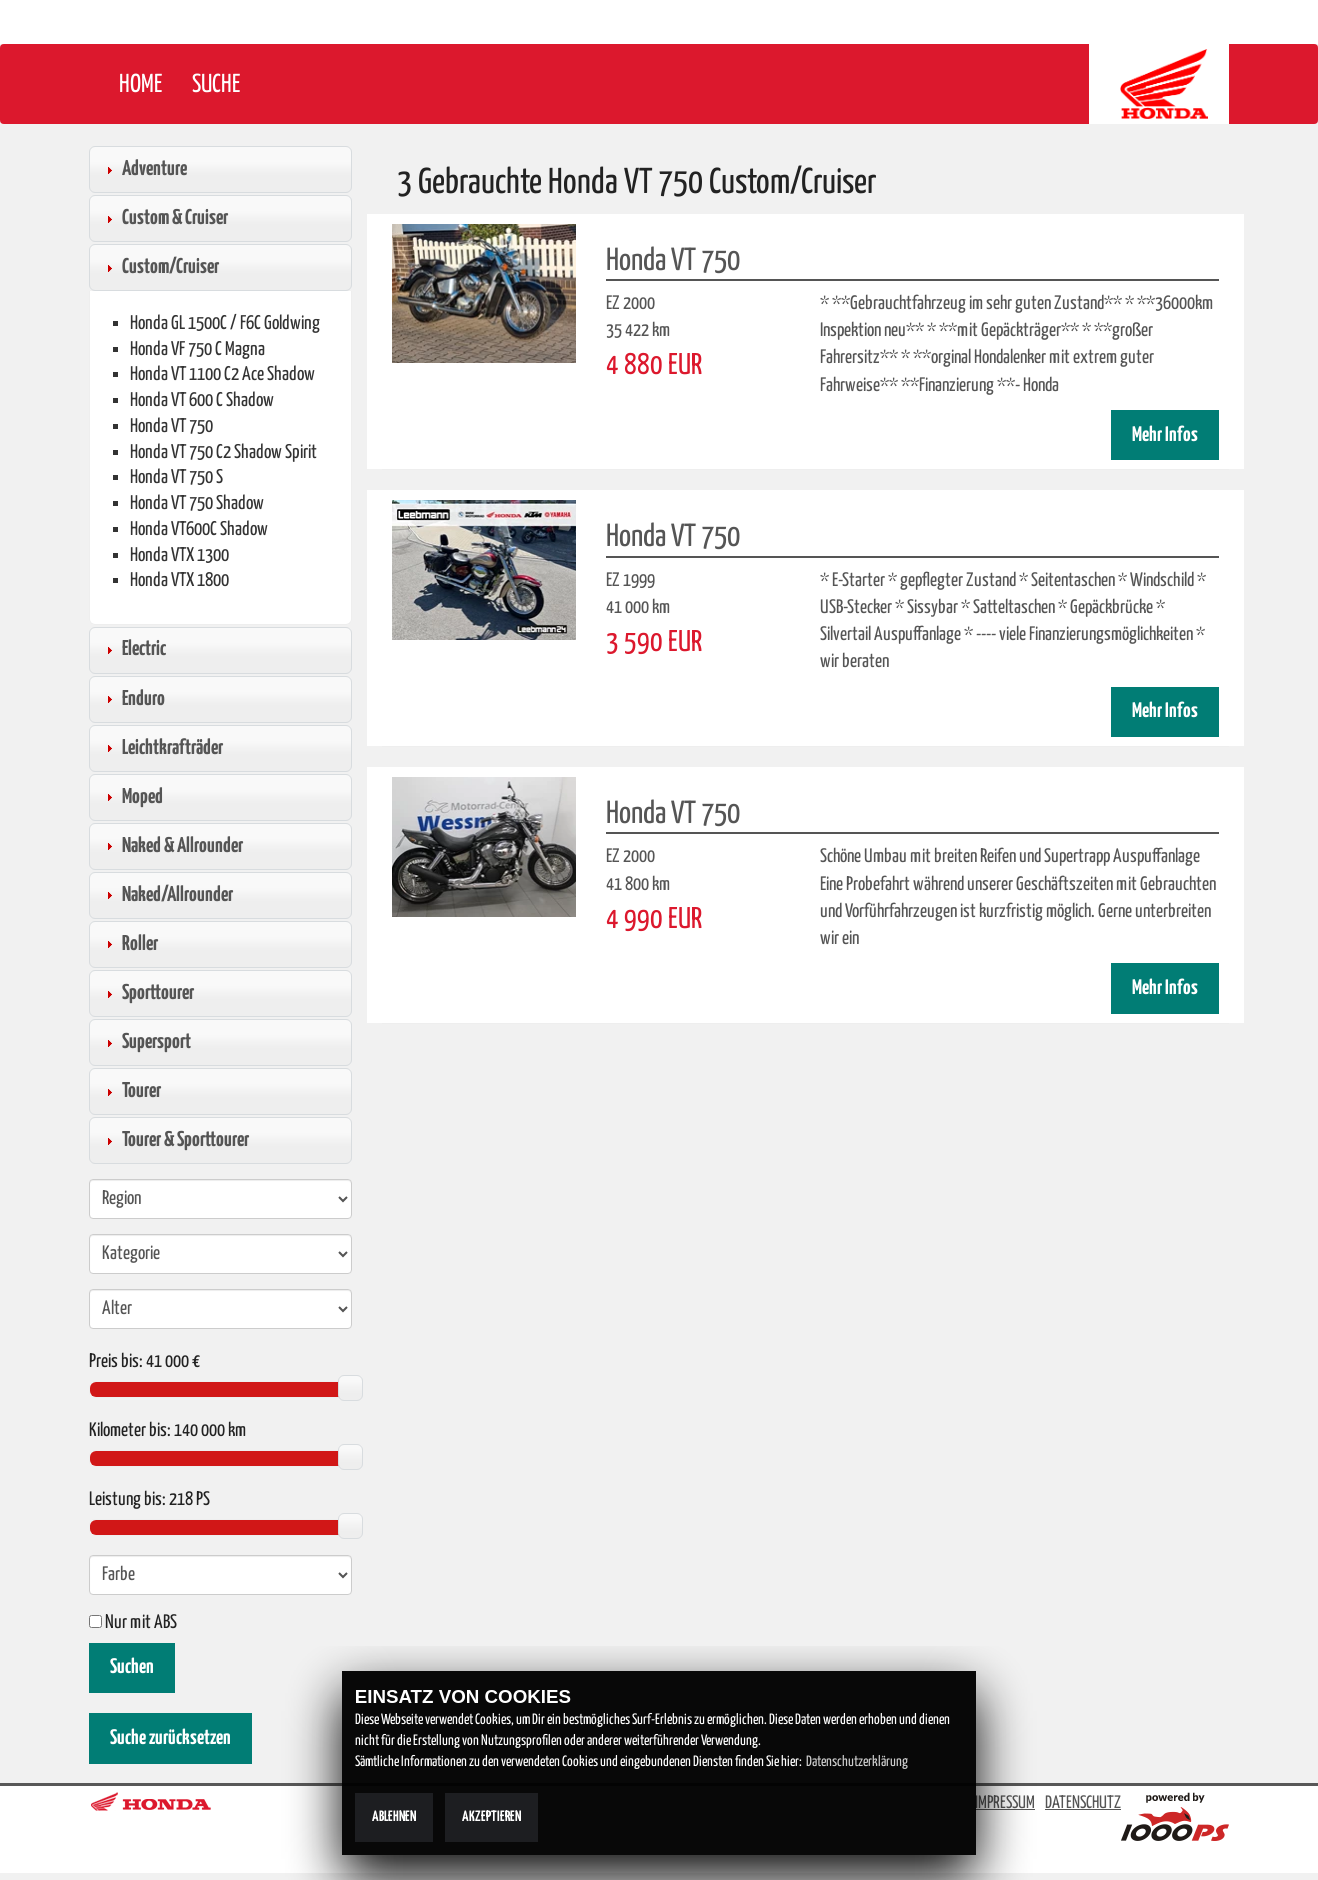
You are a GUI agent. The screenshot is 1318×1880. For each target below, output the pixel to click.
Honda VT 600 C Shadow (202, 400)
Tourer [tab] (131, 1091)
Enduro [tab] (133, 699)
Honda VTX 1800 (179, 580)
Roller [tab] (129, 944)
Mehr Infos (1165, 435)
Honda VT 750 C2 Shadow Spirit (223, 452)
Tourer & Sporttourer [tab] (175, 1140)
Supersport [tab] (146, 1042)
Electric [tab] (133, 649)
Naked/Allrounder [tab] (167, 895)
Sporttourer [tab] (147, 993)
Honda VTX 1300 (179, 555)
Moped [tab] (132, 797)
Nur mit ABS (133, 1623)
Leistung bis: (127, 1500)
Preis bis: (116, 1362)
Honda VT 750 (171, 426)
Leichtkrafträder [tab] (162, 748)
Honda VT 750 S (176, 477)
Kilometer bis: (130, 1431)
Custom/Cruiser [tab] (160, 267)
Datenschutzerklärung (857, 1762)
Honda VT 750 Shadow (197, 503)
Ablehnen (394, 1817)
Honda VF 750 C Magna (197, 349)
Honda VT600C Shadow (199, 529)
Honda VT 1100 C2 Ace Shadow (222, 374)
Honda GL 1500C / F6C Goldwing (225, 323)
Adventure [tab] (144, 169)
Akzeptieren (491, 1817)
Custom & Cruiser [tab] (164, 218)
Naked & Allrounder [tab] (172, 846)
